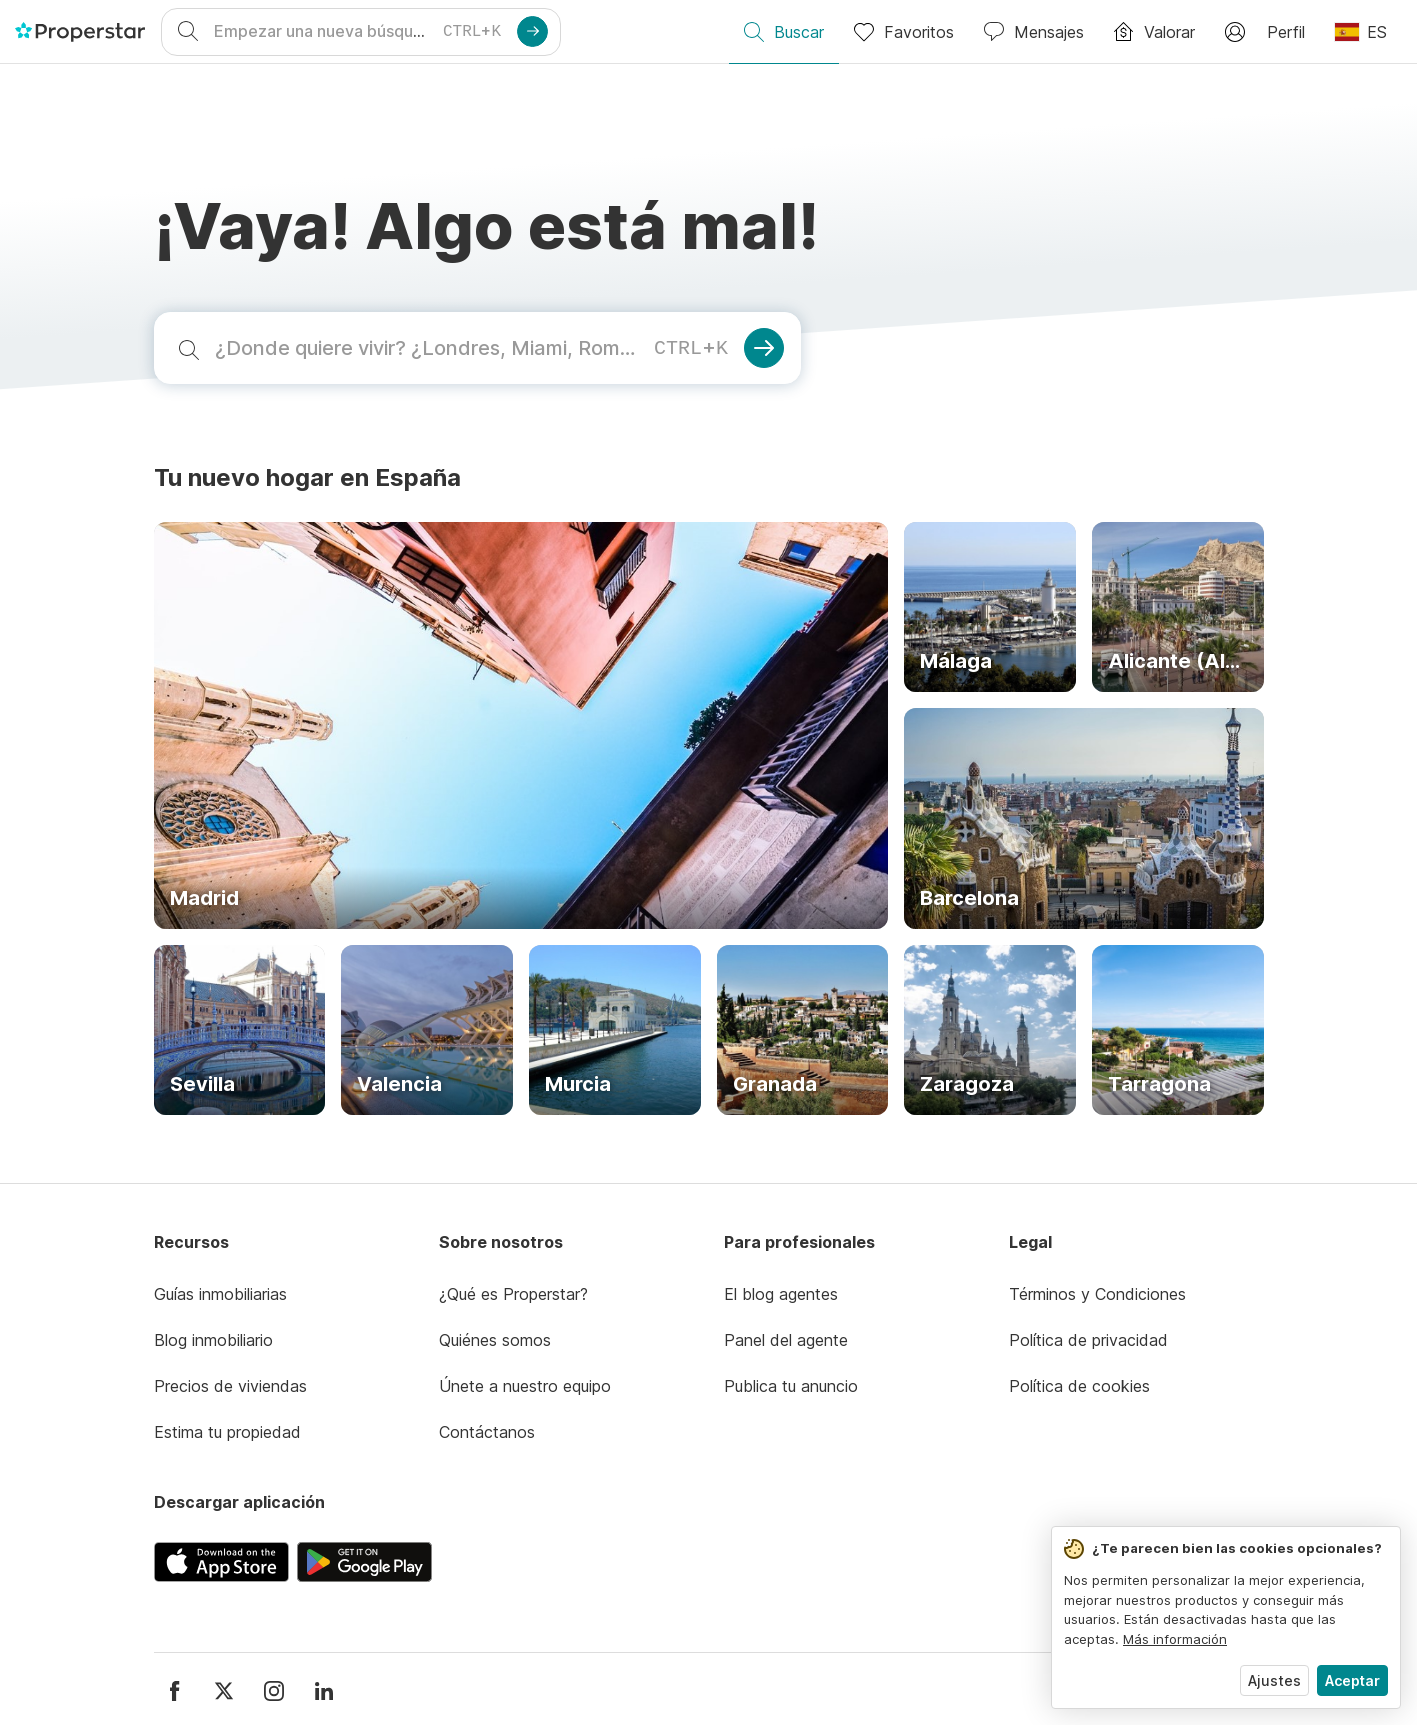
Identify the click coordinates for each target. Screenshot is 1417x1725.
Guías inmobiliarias (220, 1294)
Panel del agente (786, 1340)
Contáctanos (487, 1432)
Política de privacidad (1088, 1340)
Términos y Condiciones (1097, 1294)
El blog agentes (781, 1294)
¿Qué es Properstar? (513, 1294)
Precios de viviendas (230, 1386)
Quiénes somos (495, 1340)
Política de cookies (1079, 1386)
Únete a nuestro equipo (525, 1386)
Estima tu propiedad (227, 1432)
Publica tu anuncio (791, 1386)
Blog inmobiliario (213, 1340)
